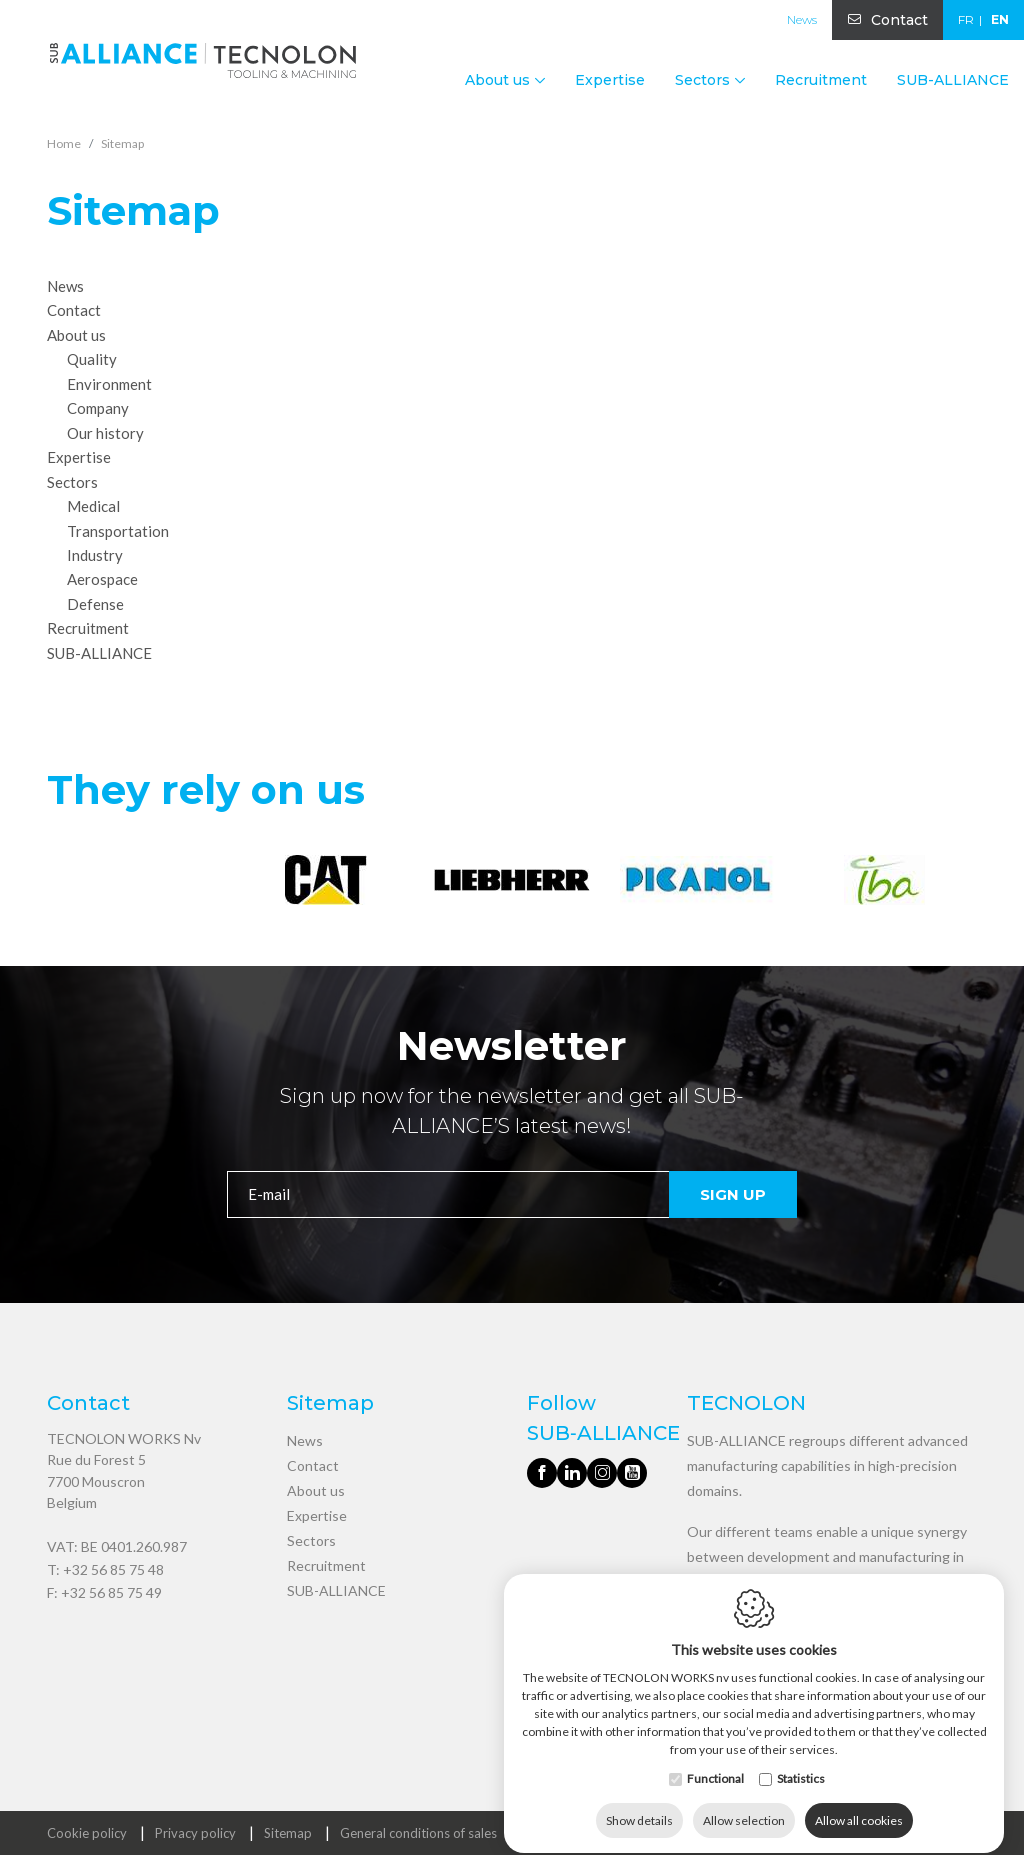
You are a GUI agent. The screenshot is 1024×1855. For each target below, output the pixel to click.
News (802, 19)
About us (316, 1490)
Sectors (311, 1540)
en (1000, 19)
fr (966, 19)
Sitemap (288, 1833)
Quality (92, 359)
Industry (95, 555)
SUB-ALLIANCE (953, 80)
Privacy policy (195, 1833)
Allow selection (744, 1802)
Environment (109, 384)
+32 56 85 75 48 (113, 1569)
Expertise (610, 80)
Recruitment (821, 80)
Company (98, 408)
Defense (95, 604)
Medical (93, 506)
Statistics (801, 1760)
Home (64, 143)
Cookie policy (87, 1833)
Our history (105, 433)
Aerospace (102, 579)
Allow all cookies (859, 1802)
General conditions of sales (418, 1833)
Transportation (118, 530)
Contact (899, 20)
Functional (715, 1760)
